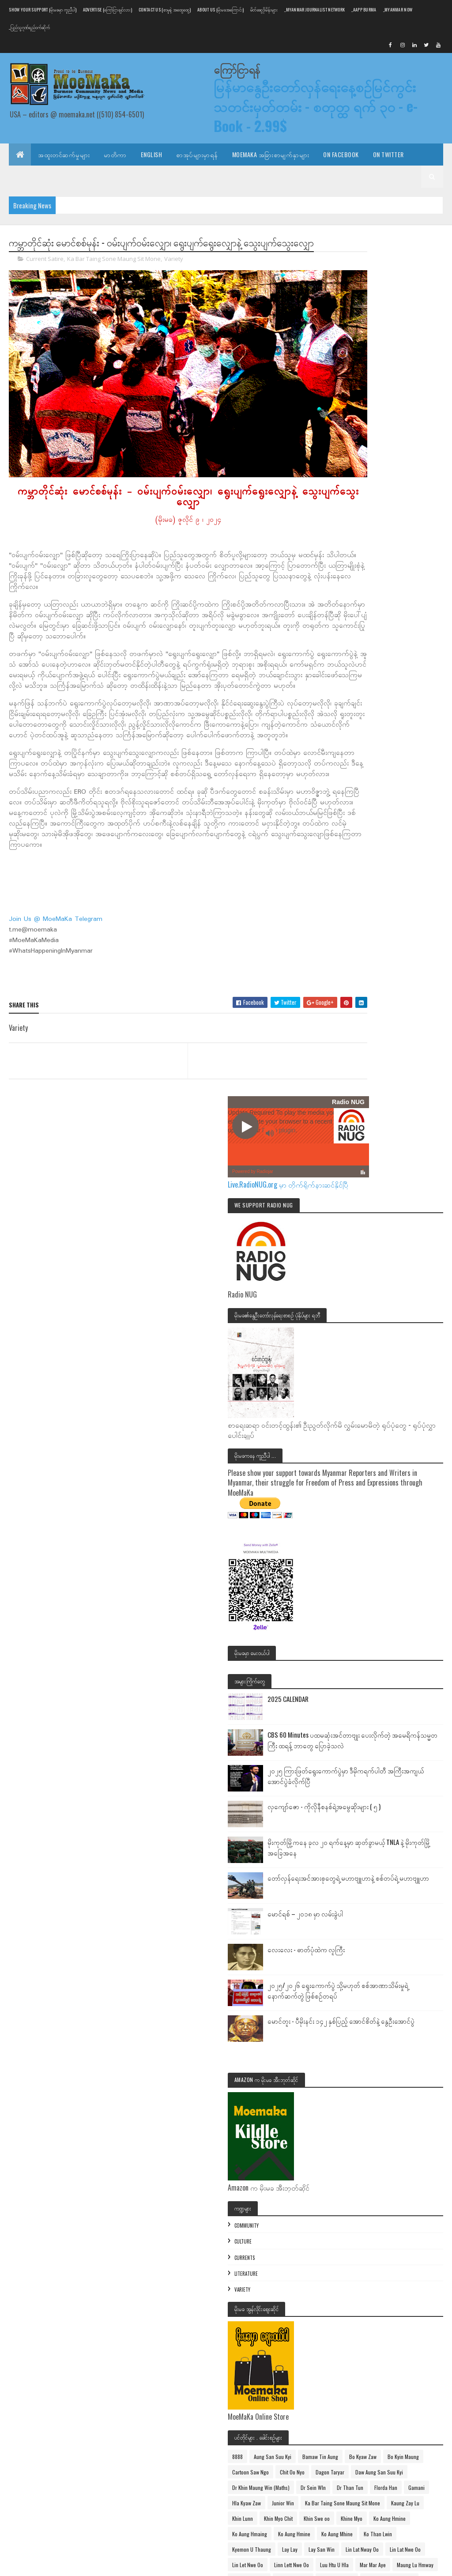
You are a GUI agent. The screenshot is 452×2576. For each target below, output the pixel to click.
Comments (367, 2429)
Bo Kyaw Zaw (408, 1727)
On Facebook (341, 154)
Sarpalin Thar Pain (410, 2206)
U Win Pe (398, 2283)
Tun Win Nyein (362, 2283)
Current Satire (45, 275)
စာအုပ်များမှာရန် (197, 154)
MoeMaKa (398, 2113)
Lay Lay (405, 1943)
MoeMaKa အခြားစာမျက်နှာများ (270, 154)
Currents (360, 1512)
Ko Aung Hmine (396, 1897)
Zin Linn (423, 2329)
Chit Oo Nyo (359, 1757)
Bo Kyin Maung (363, 1742)
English (151, 154)
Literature (361, 1528)
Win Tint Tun (401, 2314)
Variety (173, 275)
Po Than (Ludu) (413, 2190)
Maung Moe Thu (364, 2020)
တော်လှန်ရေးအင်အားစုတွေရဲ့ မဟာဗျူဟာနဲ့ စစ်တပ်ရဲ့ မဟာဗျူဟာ (412, 1116)
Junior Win (398, 1835)
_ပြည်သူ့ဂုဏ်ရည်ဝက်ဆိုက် (29, 27)
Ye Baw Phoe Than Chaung (375, 2329)
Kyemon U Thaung (366, 1943)
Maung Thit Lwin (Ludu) (372, 2051)
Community (362, 1480)
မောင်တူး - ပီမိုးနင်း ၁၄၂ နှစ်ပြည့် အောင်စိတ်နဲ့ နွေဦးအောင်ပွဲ (412, 1281)
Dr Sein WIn (360, 1804)
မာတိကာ (115, 154)
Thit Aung (389, 2267)
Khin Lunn (397, 1866)
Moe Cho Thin (362, 2113)
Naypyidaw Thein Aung (408, 2175)
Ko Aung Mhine (363, 1927)
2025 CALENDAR (403, 880)
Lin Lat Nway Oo (401, 1958)
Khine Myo (358, 1897)
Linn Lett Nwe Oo (364, 1989)
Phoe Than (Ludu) (366, 2190)
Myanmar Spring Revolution (376, 2144)
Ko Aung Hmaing (364, 1912)
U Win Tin (357, 2298)
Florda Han (358, 1819)
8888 (352, 1711)
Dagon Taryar (397, 1757)
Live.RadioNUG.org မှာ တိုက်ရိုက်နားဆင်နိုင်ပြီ (391, 330)
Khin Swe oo (400, 1881)
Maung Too (402, 2067)
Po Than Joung (363, 2206)
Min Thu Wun (400, 2097)
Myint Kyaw (358, 2159)
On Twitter (388, 154)
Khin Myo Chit (361, 1881)
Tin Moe (419, 2267)
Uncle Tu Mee (393, 2298)
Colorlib (42, 2564)
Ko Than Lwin (404, 1927)
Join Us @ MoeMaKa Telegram (55, 944)
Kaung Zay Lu (361, 1866)
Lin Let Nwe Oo (404, 1974)
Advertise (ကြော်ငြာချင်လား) (107, 9)
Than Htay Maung (394, 2221)
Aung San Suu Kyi (388, 1711)
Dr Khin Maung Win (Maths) (376, 1788)
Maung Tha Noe (364, 2036)
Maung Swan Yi (408, 2020)
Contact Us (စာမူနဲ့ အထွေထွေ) (165, 9)
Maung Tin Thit (363, 2067)
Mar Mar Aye (360, 2005)
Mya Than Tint (362, 2128)
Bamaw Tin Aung (365, 1727)
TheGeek (411, 2252)
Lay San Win (360, 1958)
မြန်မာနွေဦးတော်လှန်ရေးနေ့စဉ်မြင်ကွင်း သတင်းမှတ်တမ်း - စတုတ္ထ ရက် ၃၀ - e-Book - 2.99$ (328, 107)
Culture (358, 1496)
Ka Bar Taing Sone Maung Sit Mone (114, 275)
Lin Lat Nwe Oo (362, 1974)
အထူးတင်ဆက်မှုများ (64, 154)
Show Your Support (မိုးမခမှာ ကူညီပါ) (42, 9)
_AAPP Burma (363, 9)
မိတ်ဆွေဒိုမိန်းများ (264, 9)
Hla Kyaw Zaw (361, 1835)
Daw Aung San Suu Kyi (371, 1773)
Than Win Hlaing (365, 2236)
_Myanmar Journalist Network (314, 9)
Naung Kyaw (360, 2175)
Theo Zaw (357, 2267)
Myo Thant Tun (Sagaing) (408, 2159)
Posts (360, 2412)
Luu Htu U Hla (407, 1989)
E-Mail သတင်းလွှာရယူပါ (47, 176)
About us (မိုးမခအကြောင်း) (220, 9)
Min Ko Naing (361, 2097)
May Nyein (389, 2082)
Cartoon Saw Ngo (408, 1742)
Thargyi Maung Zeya (369, 2252)
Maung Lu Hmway (402, 2005)
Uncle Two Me (362, 2314)
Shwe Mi (356, 2221)
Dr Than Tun (397, 1804)
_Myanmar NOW (398, 9)
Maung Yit (357, 2082)
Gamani (389, 1819)
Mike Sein (421, 2082)
